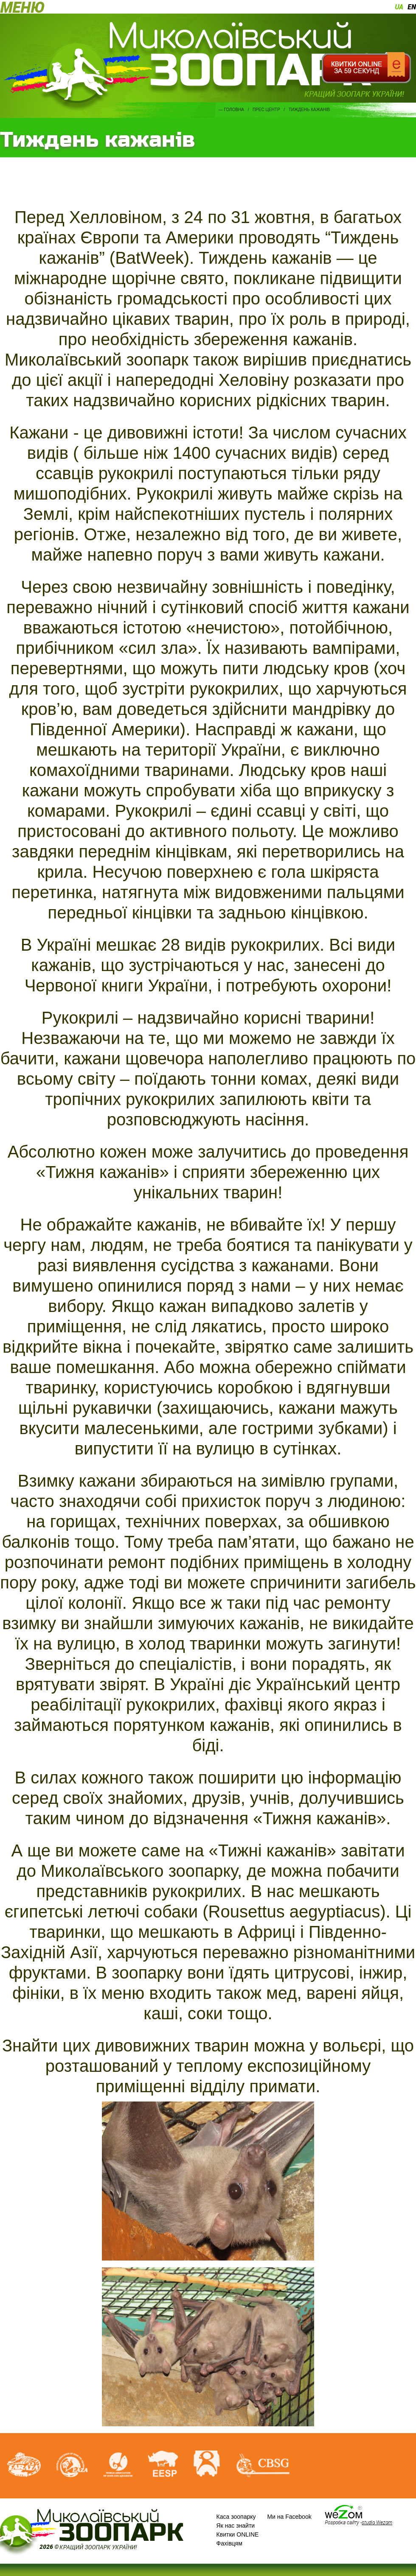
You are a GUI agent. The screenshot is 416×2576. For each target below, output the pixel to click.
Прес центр (266, 109)
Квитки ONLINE (237, 2534)
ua (399, 6)
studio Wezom (377, 2522)
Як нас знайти (235, 2525)
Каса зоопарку (236, 2516)
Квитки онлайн (366, 68)
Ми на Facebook (289, 2516)
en (412, 6)
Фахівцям (229, 2543)
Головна (234, 109)
